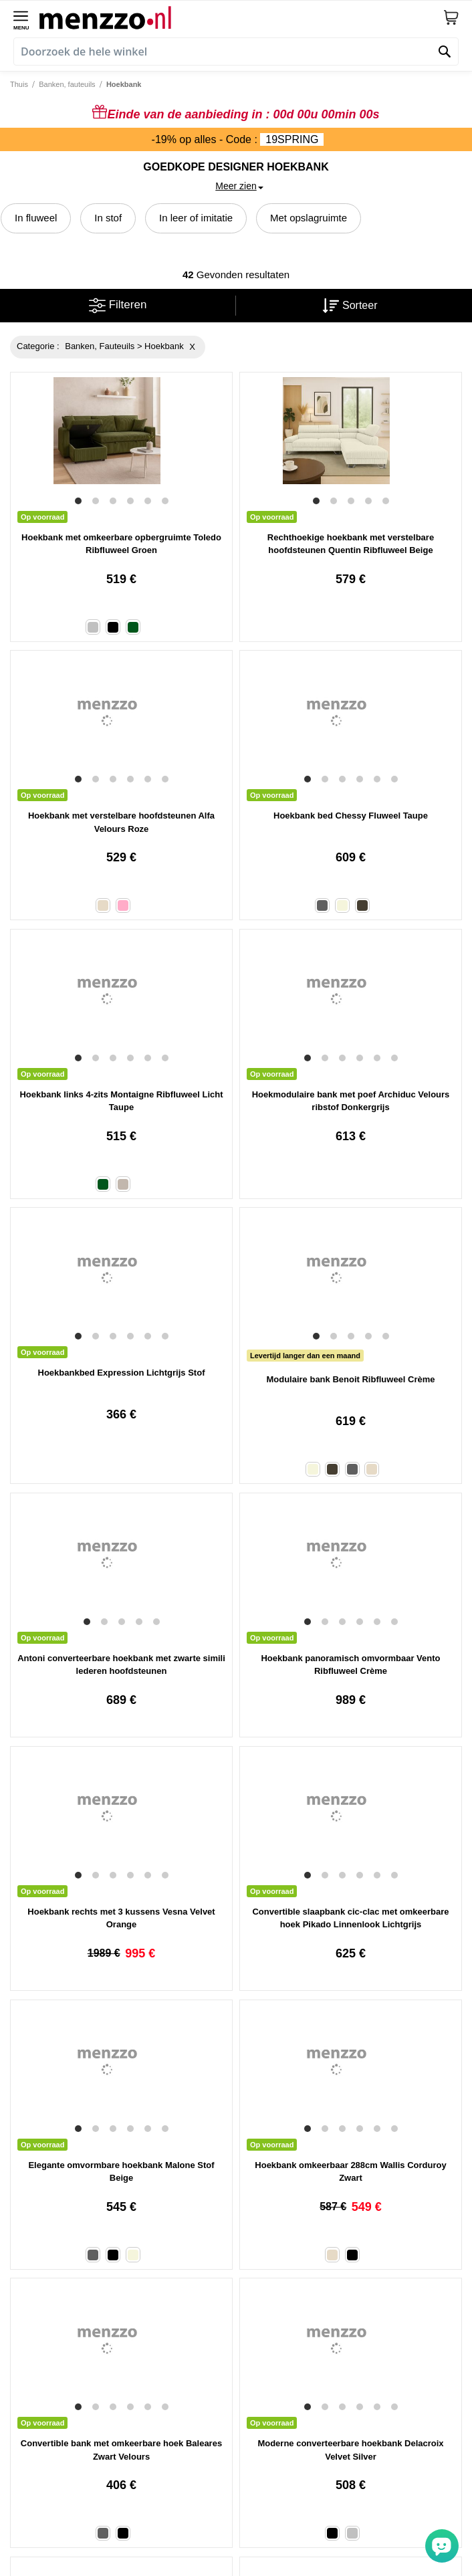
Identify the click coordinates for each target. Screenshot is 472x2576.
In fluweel (36, 217)
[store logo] (241, 17)
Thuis (19, 84)
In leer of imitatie (196, 217)
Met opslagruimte (308, 217)
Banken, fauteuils (67, 84)
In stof (108, 217)
